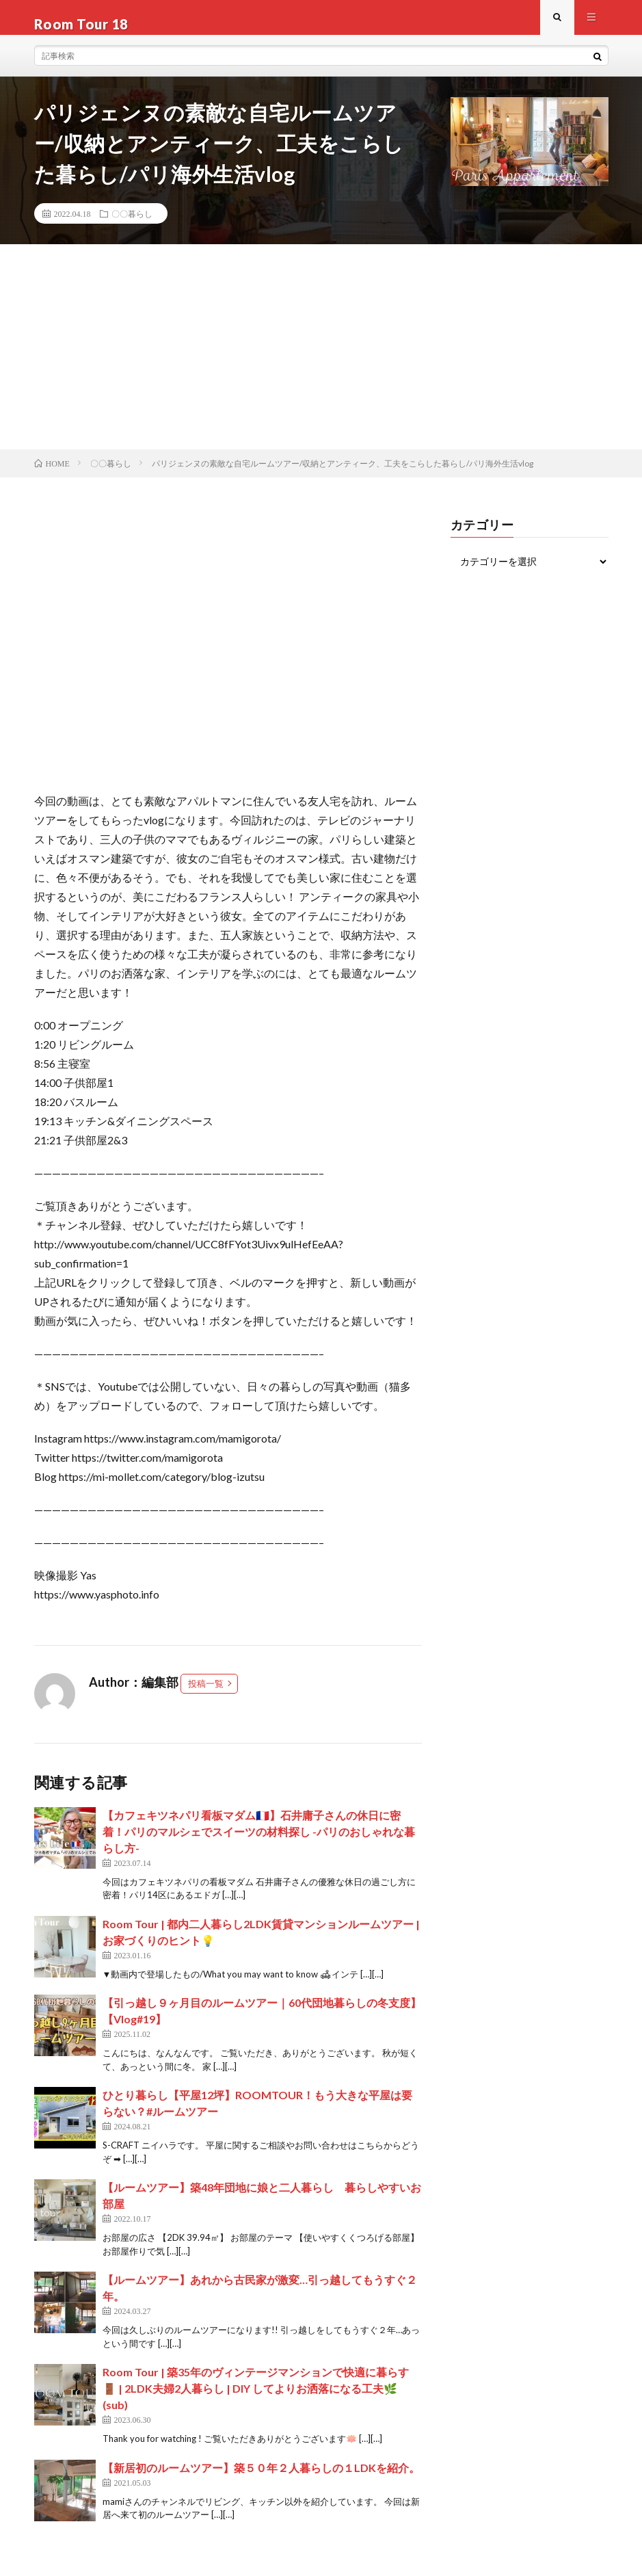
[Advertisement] (321, 360)
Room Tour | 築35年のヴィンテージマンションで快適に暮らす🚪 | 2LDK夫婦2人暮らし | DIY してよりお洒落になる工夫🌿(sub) (256, 2401)
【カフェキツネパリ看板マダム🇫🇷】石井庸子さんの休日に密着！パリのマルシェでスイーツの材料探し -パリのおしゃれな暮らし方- (259, 1844)
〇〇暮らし (131, 226)
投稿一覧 (206, 1696)
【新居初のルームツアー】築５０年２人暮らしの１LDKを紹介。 (261, 2480)
